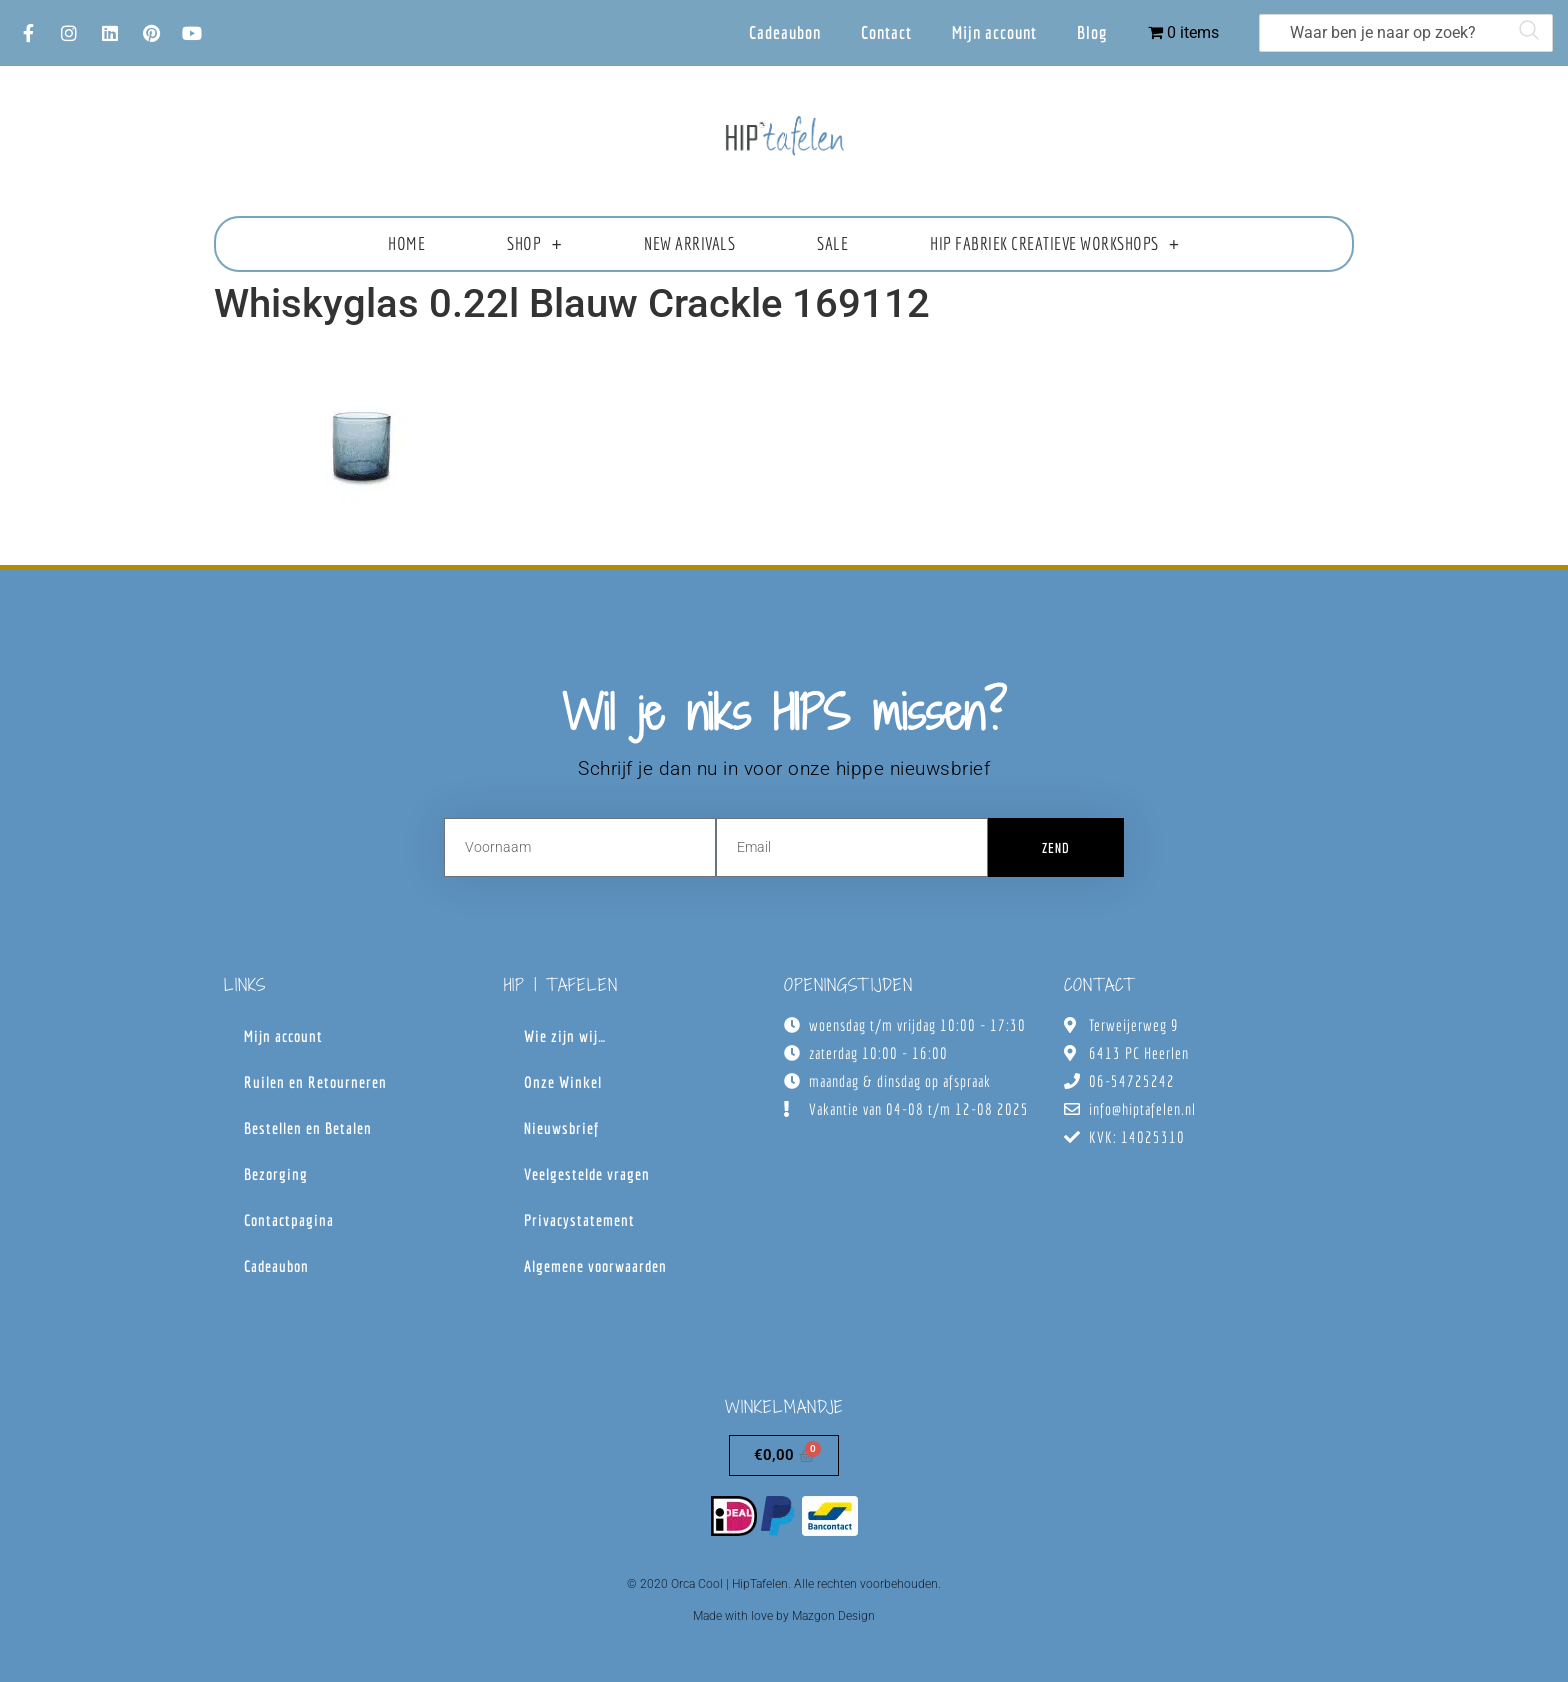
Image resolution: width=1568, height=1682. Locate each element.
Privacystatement (579, 1220)
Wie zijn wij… (565, 1036)
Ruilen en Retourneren (315, 1082)
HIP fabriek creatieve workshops (1054, 244)
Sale (832, 243)
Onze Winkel (563, 1082)
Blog (1092, 32)
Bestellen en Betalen (308, 1128)
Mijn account (994, 32)
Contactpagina (289, 1220)
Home (406, 243)
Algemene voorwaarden (595, 1266)
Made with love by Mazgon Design (784, 1616)
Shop (534, 244)
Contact (886, 32)
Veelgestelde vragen (587, 1174)
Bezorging (276, 1174)
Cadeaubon (785, 32)
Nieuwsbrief (561, 1128)
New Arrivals (689, 243)
